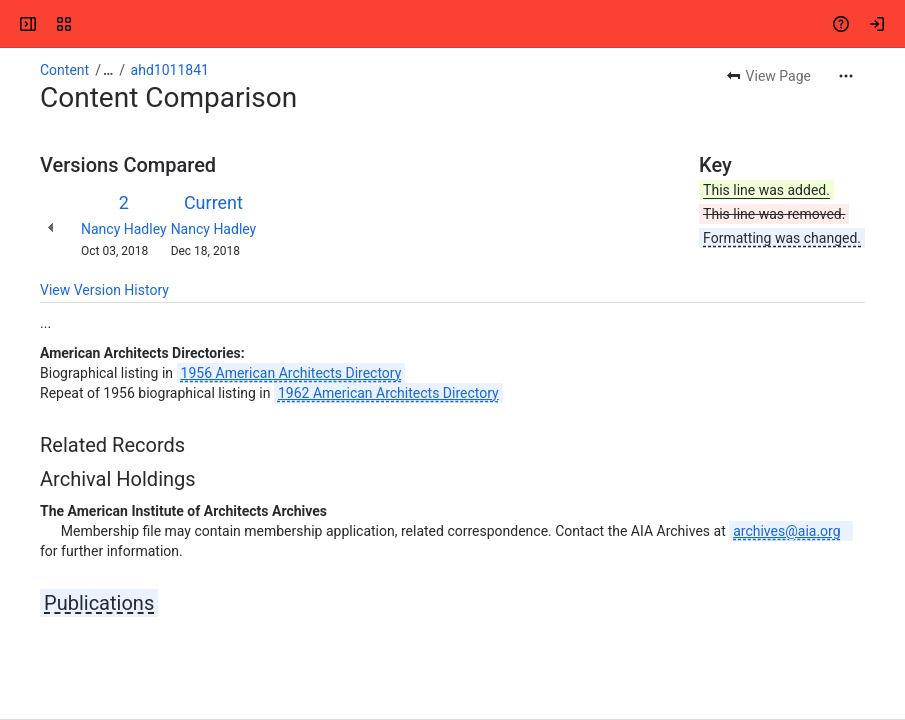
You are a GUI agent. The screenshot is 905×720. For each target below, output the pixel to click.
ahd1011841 (170, 70)
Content (64, 70)
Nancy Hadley (124, 229)
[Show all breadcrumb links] (108, 70)
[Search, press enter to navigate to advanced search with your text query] (456, 24)
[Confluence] (92, 24)
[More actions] (846, 76)
